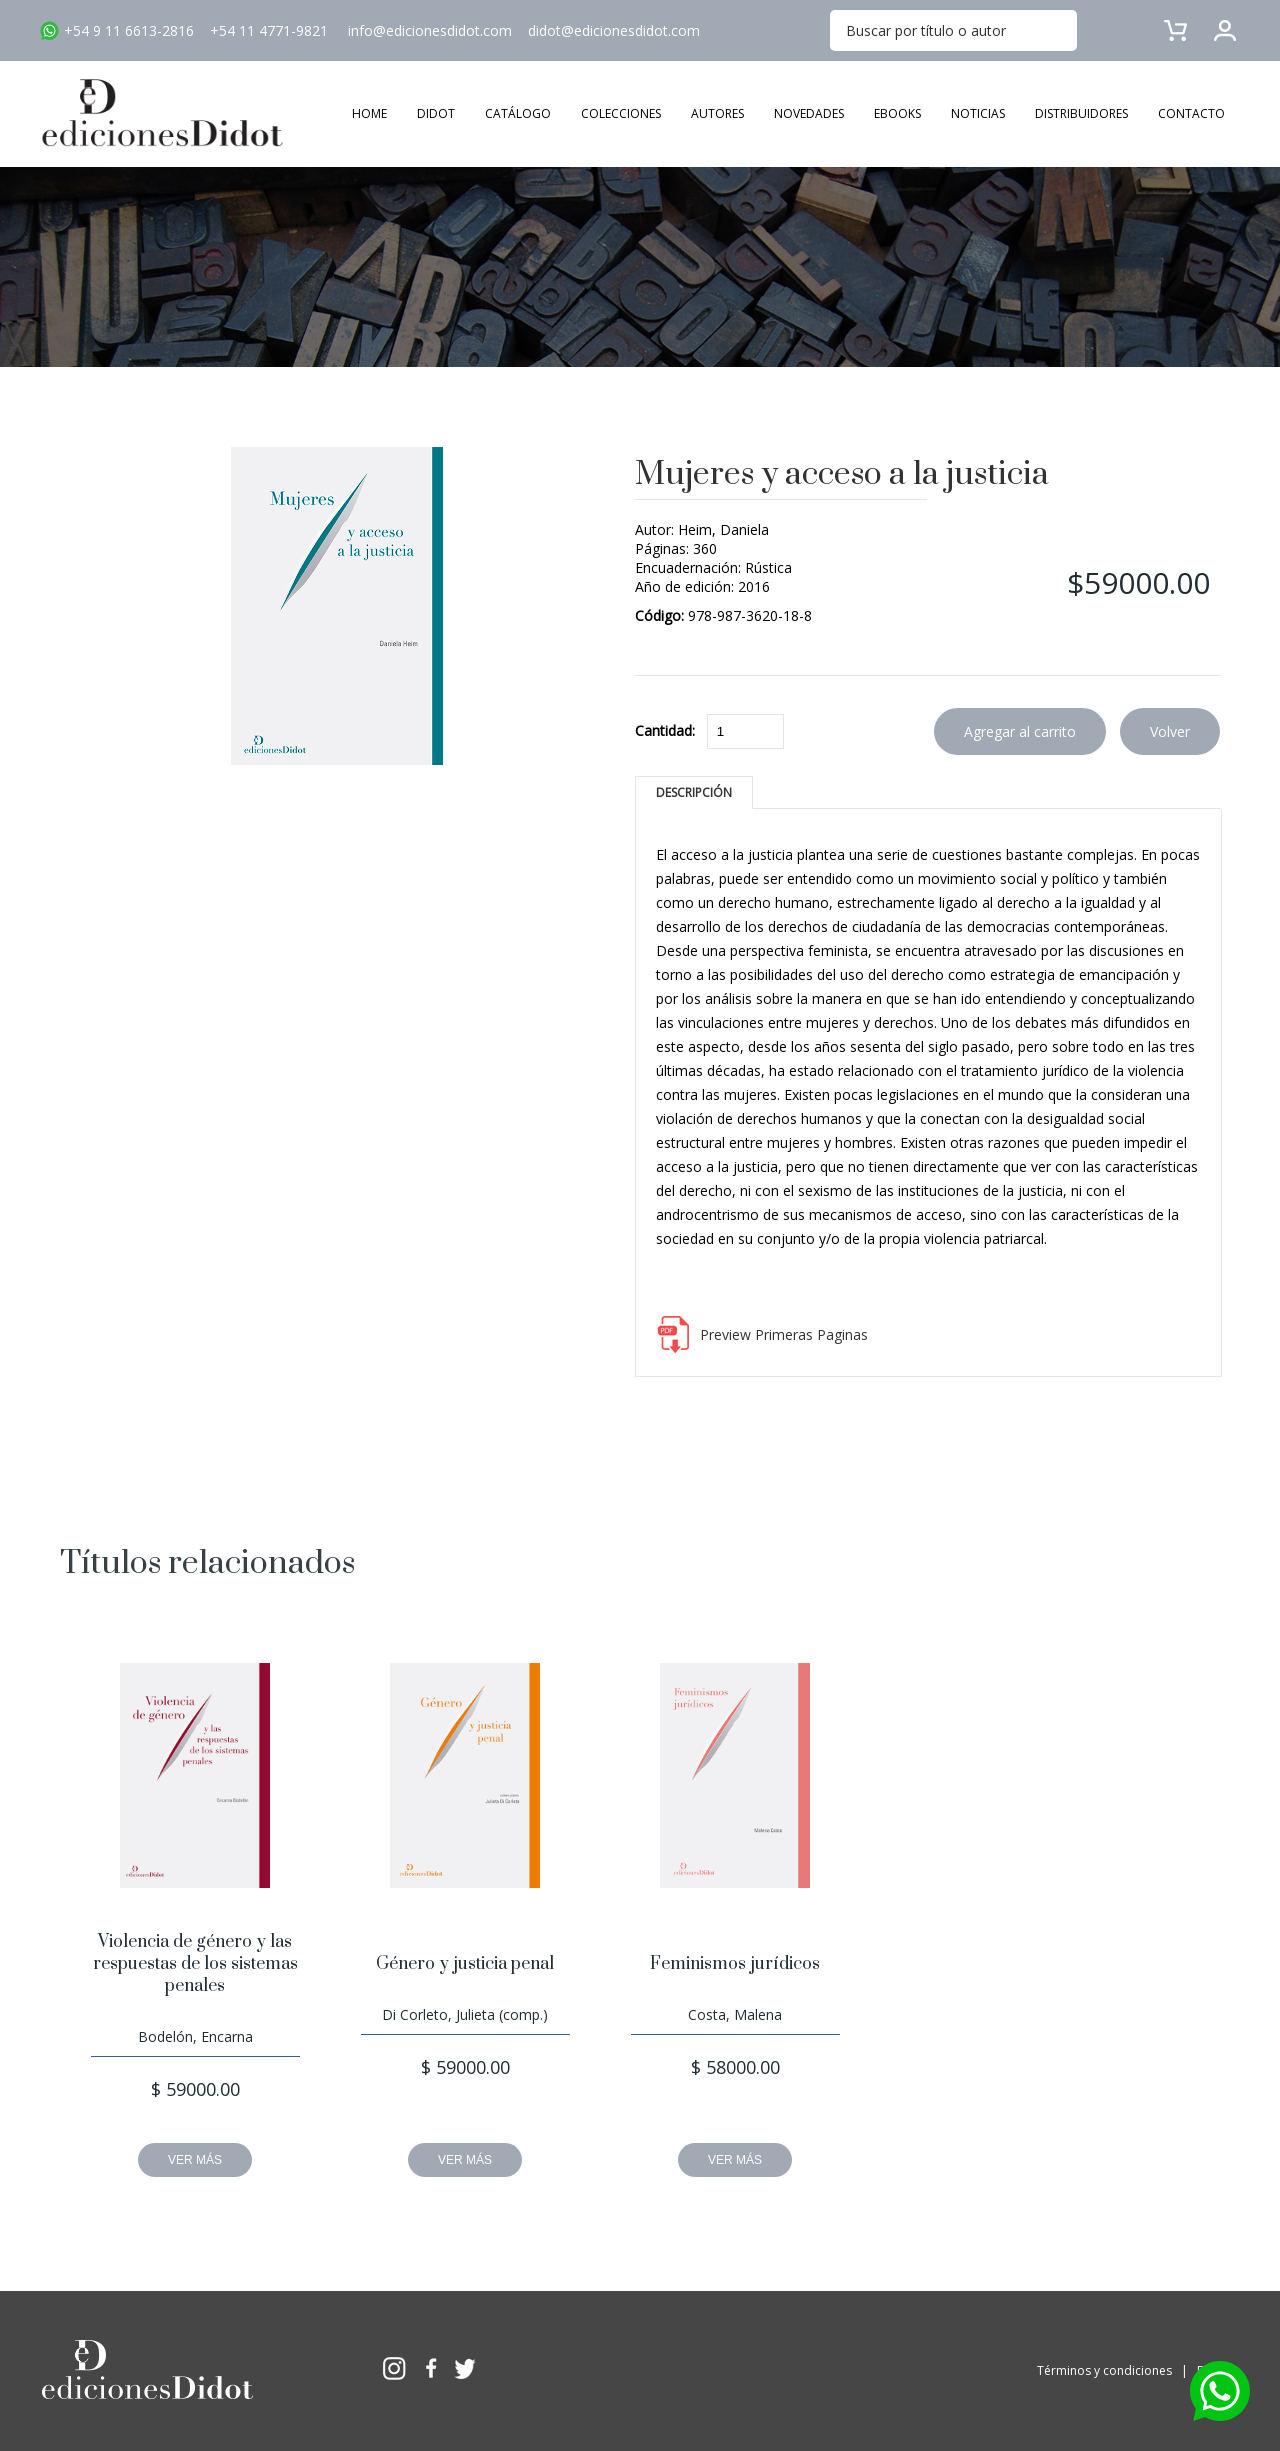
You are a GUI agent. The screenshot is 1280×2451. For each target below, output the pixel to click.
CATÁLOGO (518, 113)
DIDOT (436, 113)
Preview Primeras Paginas (784, 1334)
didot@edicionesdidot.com (614, 30)
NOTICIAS (978, 113)
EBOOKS (897, 113)
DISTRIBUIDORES (1081, 113)
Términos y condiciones (1104, 2370)
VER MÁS (195, 2160)
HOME (369, 113)
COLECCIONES (621, 113)
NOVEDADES (809, 113)
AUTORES (717, 113)
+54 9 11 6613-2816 (129, 30)
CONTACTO (1191, 113)
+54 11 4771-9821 (269, 30)
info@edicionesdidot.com (430, 30)
